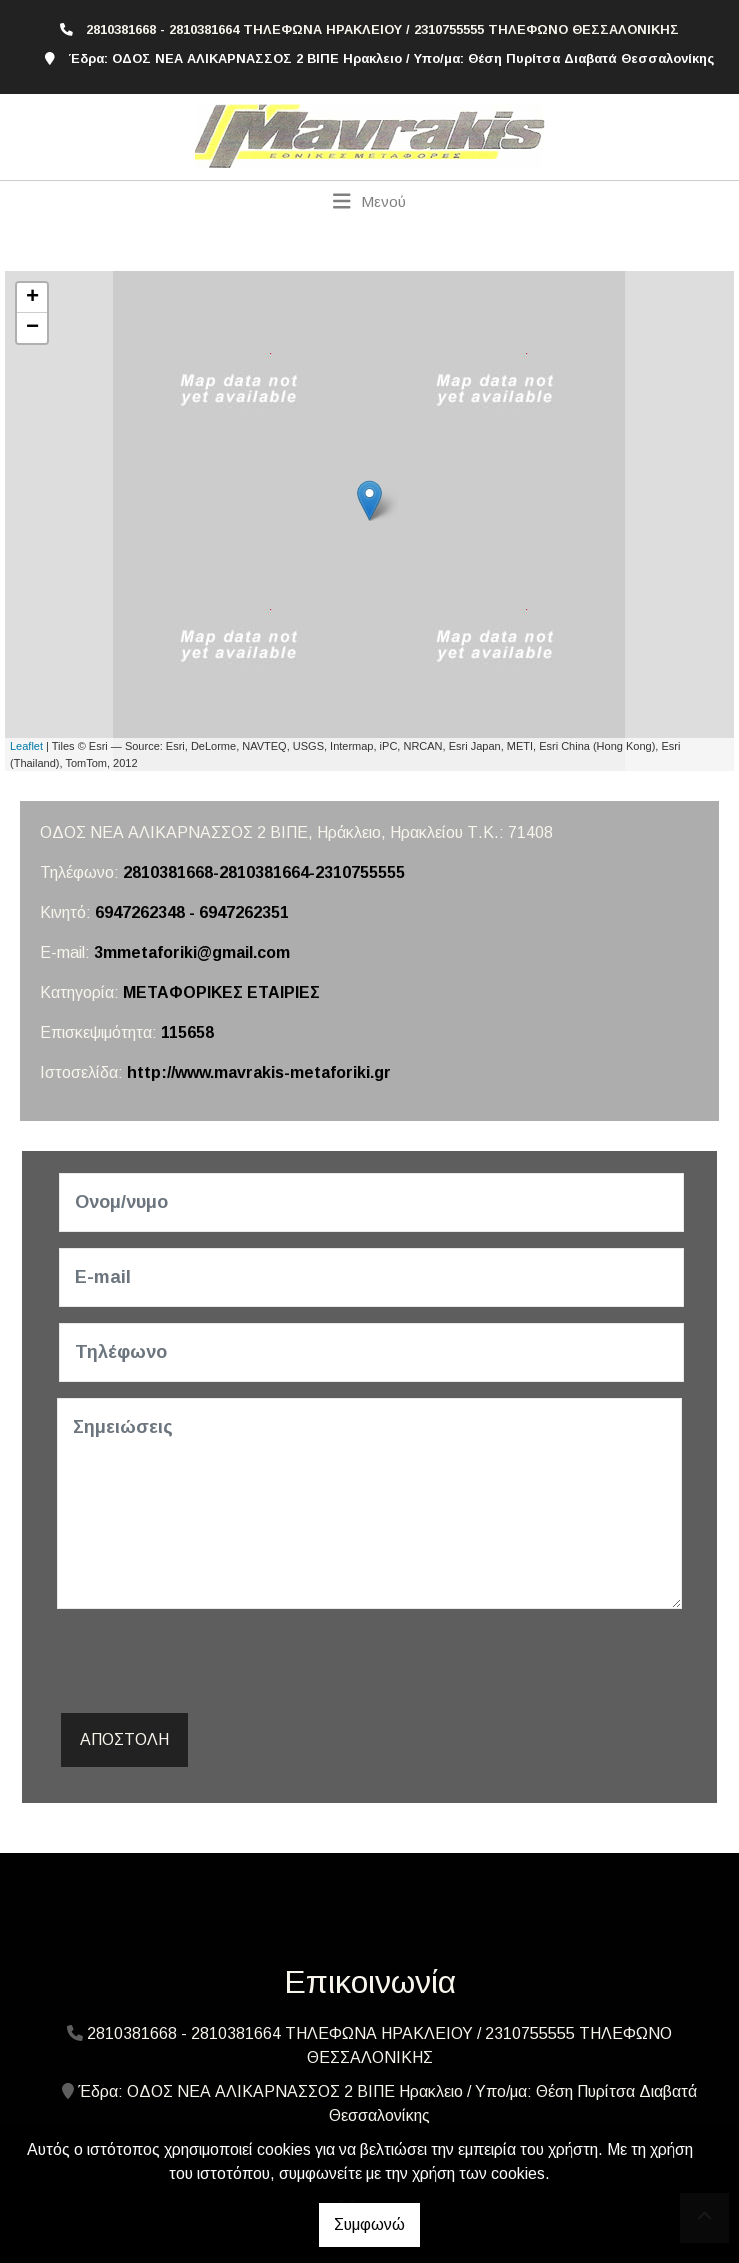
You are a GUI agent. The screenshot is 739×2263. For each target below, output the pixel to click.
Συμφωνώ (369, 2224)
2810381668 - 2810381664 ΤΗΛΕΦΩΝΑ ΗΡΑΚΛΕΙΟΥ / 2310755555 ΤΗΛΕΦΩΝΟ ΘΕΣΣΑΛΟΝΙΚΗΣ (382, 29)
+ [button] (32, 298)
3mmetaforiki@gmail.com (192, 952)
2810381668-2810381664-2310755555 (264, 872)
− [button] (32, 328)
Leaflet (26, 746)
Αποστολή (124, 1739)
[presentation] (209, 1664)
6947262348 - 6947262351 (192, 912)
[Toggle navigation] (369, 201)
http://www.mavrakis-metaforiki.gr (259, 1072)
